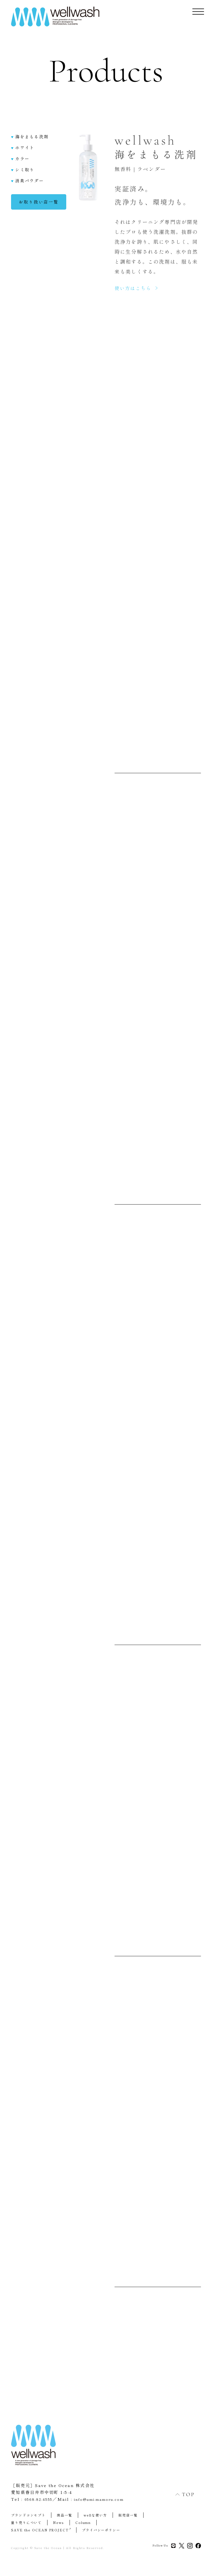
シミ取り (22, 174)
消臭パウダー (27, 185)
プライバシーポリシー (104, 2531)
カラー (20, 163)
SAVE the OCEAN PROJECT (42, 2531)
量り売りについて (27, 2523)
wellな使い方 (97, 2516)
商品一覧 (65, 2516)
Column (84, 2523)
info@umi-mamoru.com (108, 2501)
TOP (178, 2494)
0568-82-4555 (40, 2501)
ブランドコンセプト (28, 2516)
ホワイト (22, 152)
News (59, 2523)
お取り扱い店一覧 (39, 207)
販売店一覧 (130, 2516)
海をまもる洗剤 (30, 141)
